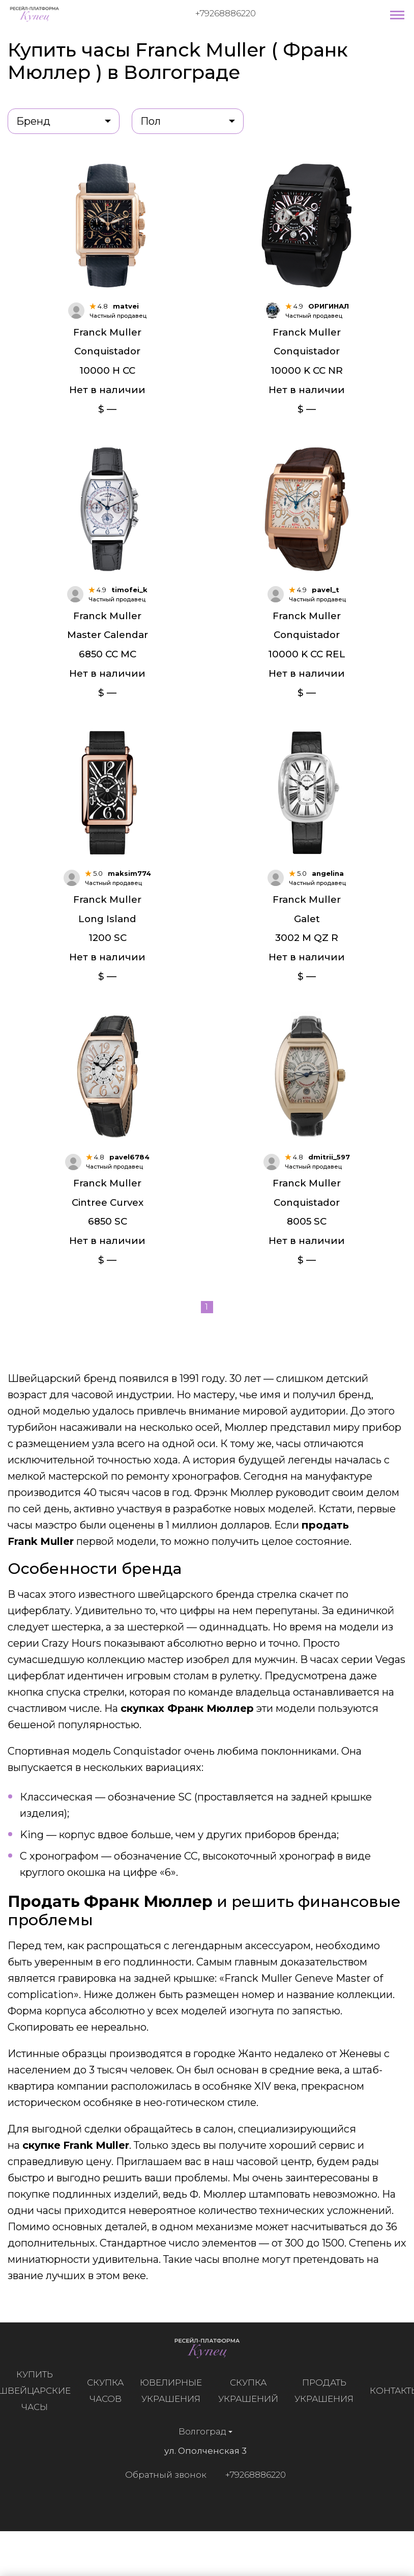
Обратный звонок (161, 2503)
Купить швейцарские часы (39, 2419)
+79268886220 (225, 13)
